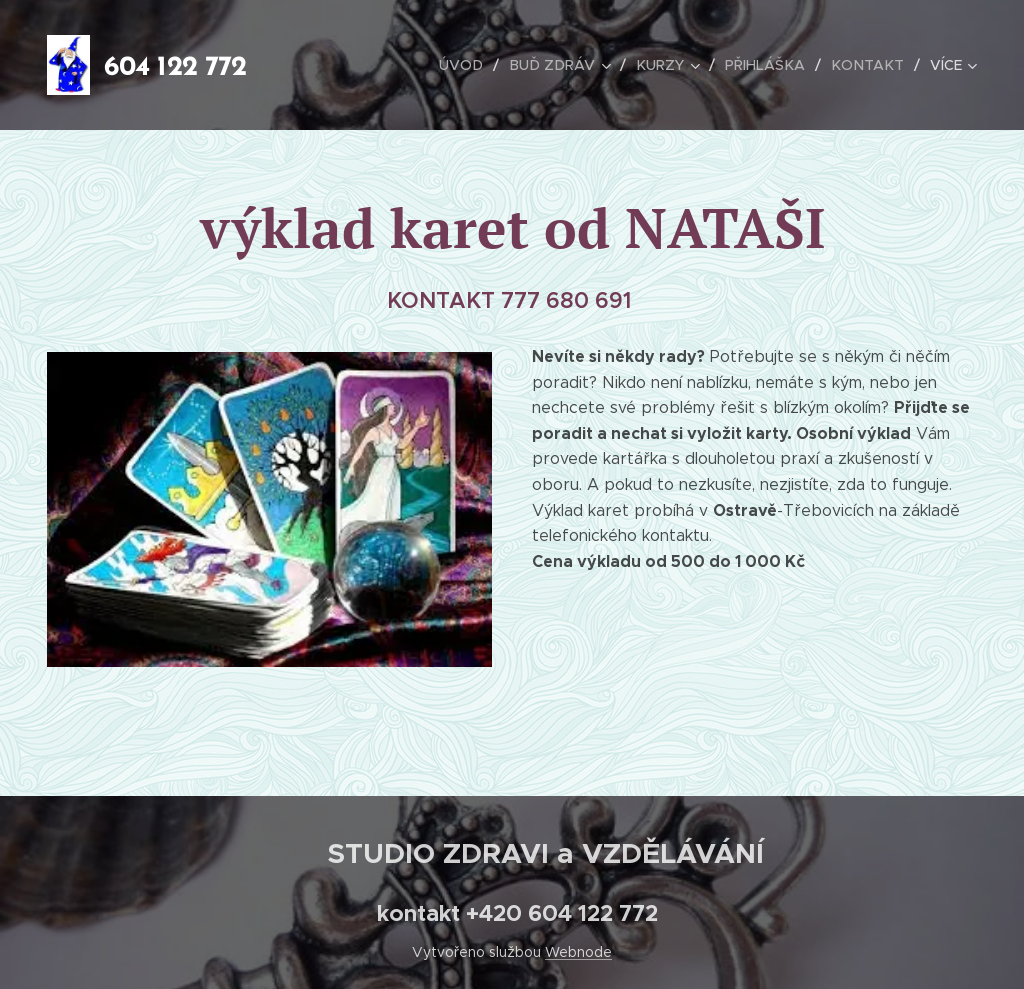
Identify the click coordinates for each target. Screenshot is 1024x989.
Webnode (578, 952)
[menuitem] (475, 65)
